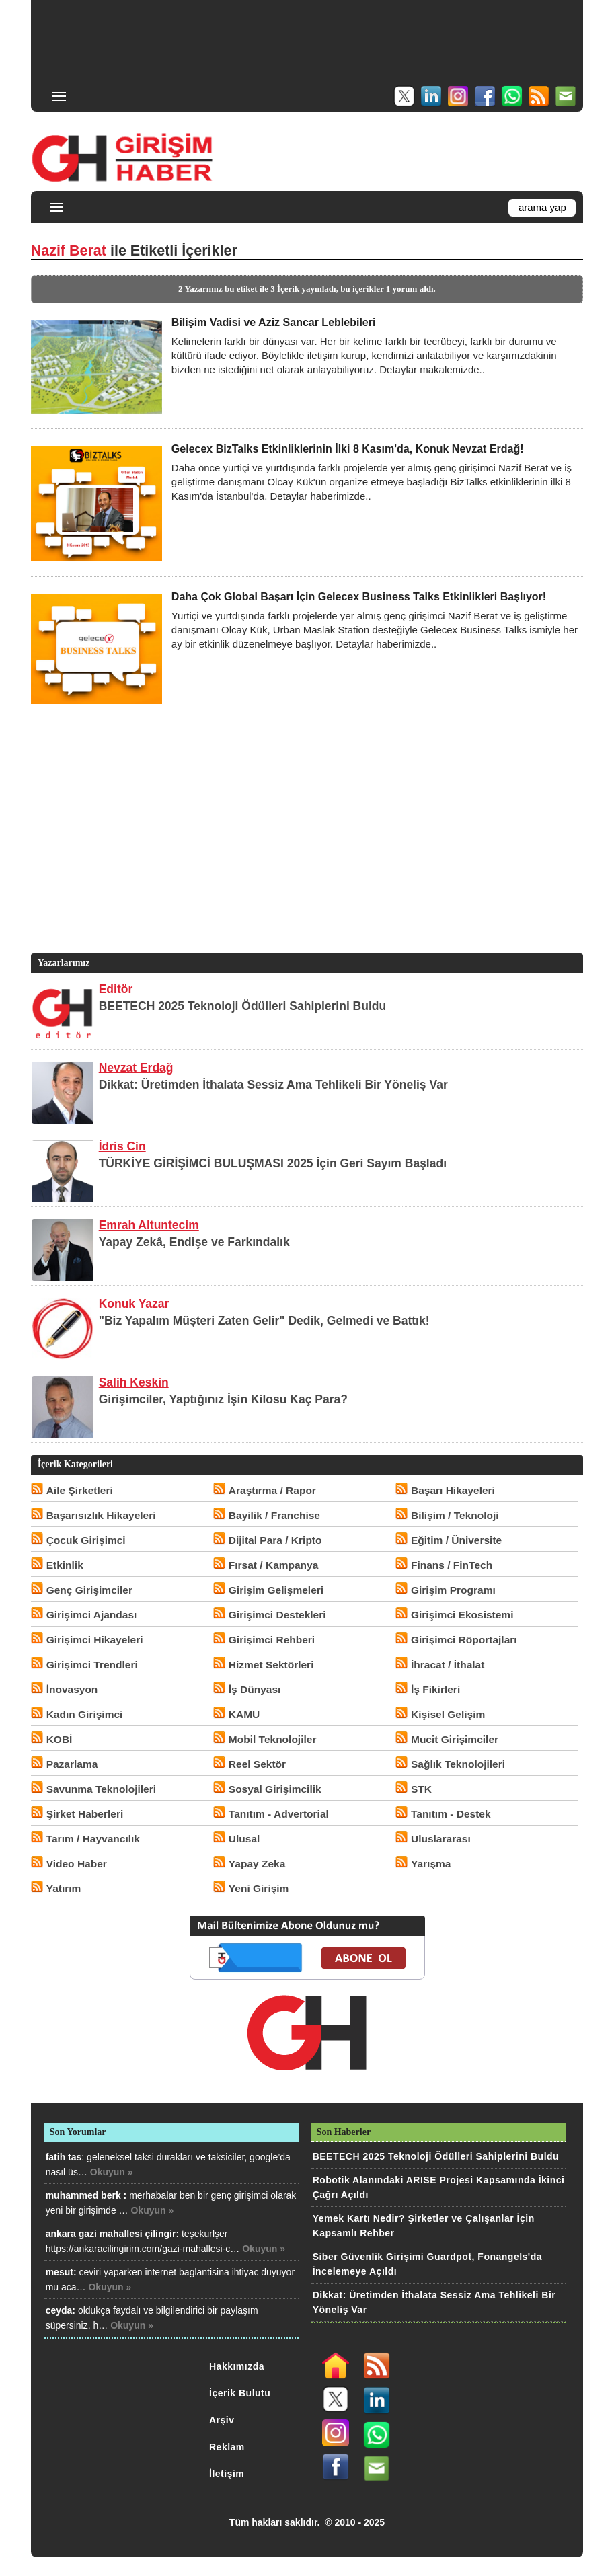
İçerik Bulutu (239, 2393)
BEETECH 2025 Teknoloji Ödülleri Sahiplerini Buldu (243, 1006)
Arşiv (222, 2420)
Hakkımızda (236, 2366)
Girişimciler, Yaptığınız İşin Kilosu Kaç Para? (223, 1399)
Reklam (227, 2447)
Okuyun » (111, 2172)
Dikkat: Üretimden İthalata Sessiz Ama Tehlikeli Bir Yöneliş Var (273, 1084)
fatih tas (64, 2157)
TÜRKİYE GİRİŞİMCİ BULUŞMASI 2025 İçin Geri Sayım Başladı (273, 1163)
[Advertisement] (307, 37)
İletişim (226, 2473)
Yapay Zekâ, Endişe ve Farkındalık (194, 1242)
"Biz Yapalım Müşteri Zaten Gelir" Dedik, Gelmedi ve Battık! (264, 1320)
